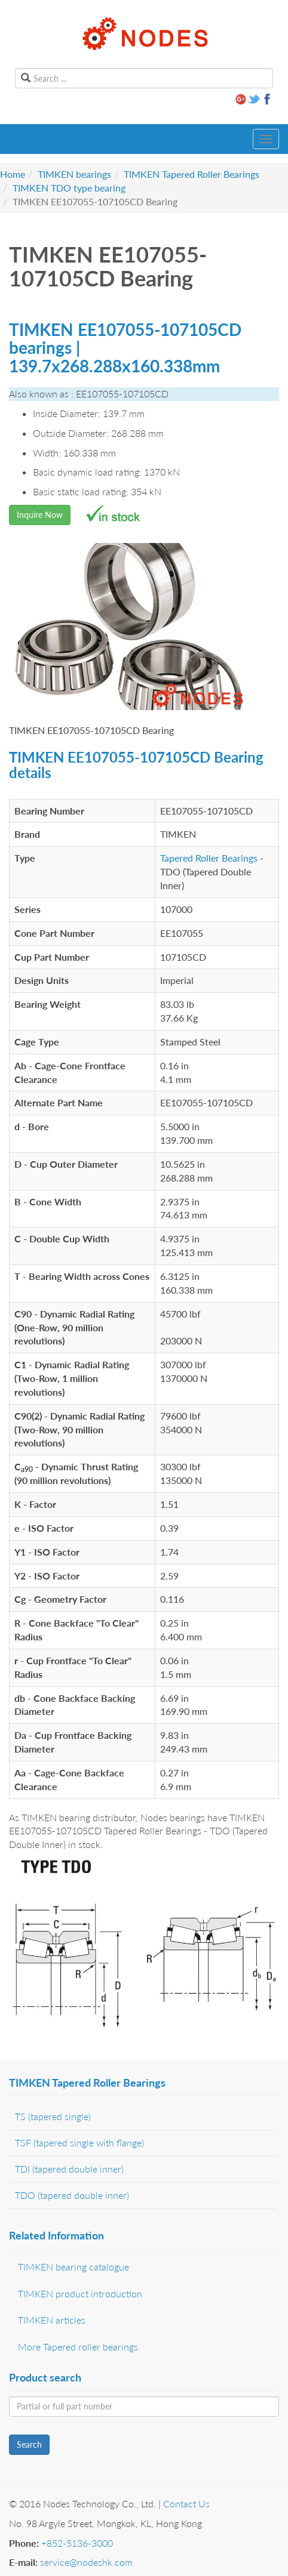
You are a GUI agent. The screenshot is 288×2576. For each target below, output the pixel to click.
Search (29, 2444)
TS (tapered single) (53, 2116)
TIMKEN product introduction (80, 2293)
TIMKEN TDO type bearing (69, 187)
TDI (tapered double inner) (69, 2168)
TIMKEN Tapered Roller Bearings (191, 174)
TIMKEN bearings (74, 174)
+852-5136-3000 (77, 2543)
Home (12, 174)
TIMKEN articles (51, 2319)
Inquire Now (40, 515)
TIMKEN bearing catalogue (73, 2266)
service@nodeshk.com (86, 2562)
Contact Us (186, 2503)
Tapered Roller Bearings (209, 857)
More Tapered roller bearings (78, 2346)
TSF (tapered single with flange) (79, 2142)
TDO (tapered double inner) (72, 2195)
